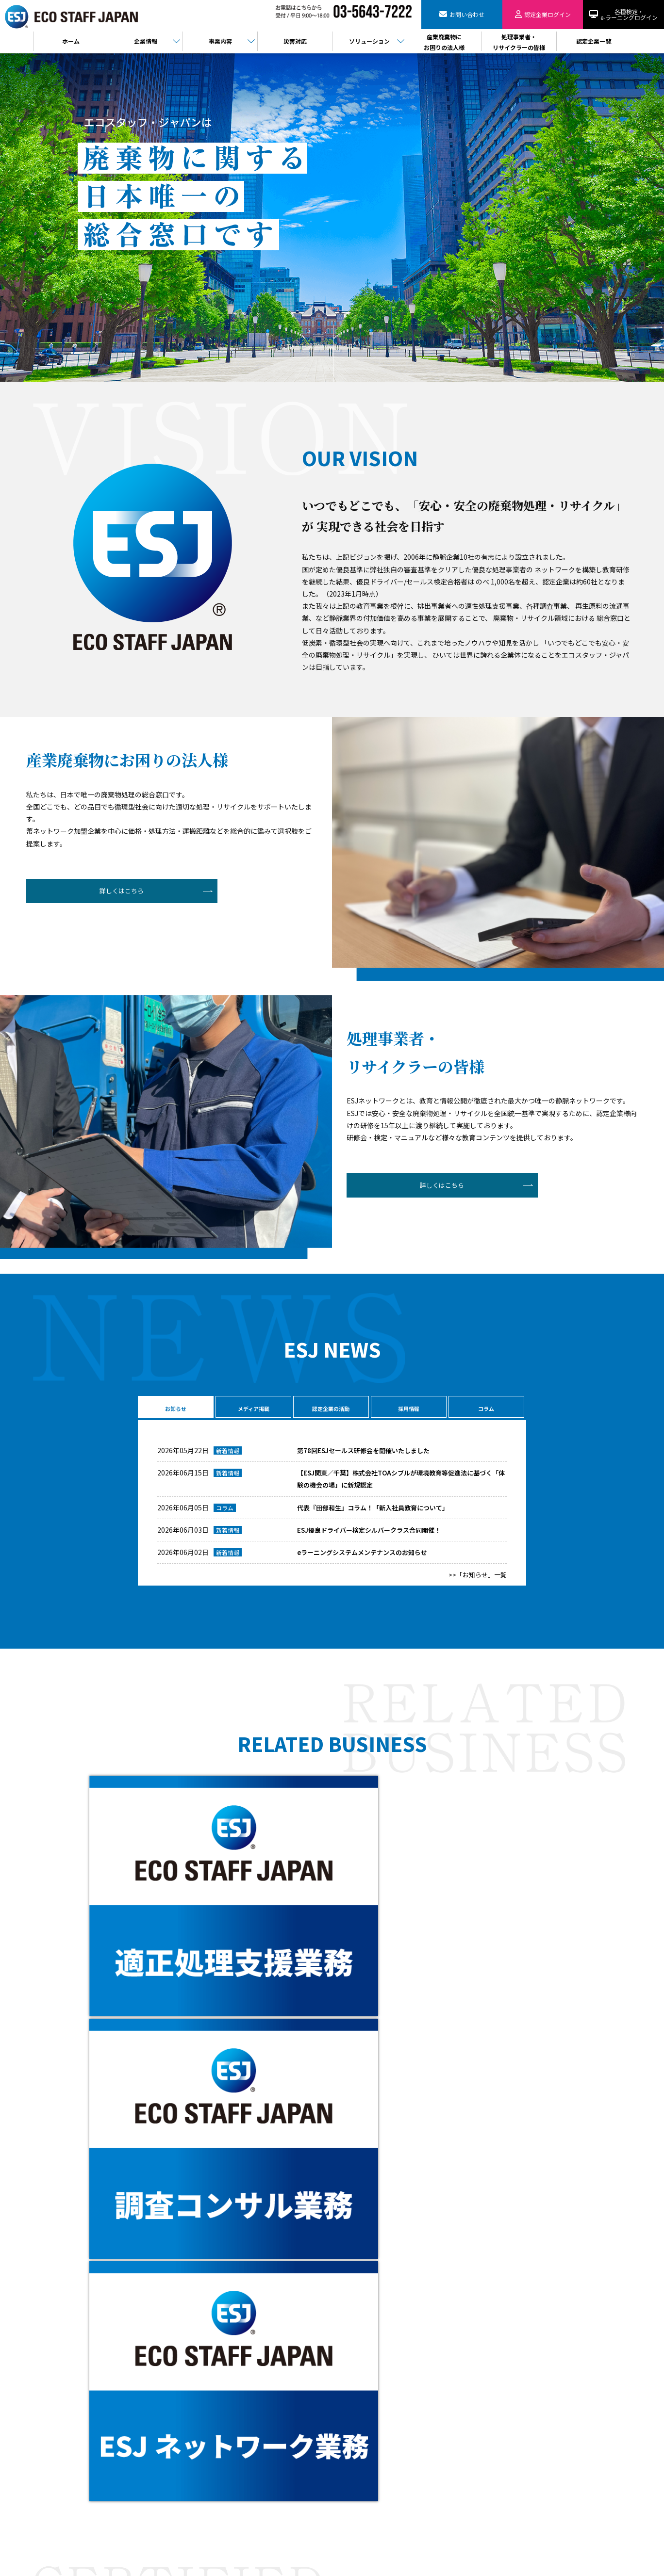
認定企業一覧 (351, 2402)
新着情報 (227, 1455)
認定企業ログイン (90, 2481)
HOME (227, 2371)
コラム (485, 1408)
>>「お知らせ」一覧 (476, 1579)
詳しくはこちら (102, 893)
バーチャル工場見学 (245, 2455)
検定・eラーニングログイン (370, 2392)
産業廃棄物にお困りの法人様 (372, 2371)
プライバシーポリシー (363, 2424)
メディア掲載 (252, 1408)
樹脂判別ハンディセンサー (254, 2466)
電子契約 (231, 2476)
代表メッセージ (239, 2392)
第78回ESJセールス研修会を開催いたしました (368, 1455)
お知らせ (174, 1408)
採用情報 (407, 1408)
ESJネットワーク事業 (247, 2413)
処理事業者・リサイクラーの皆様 (377, 2382)
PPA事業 (230, 2486)
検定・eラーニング (91, 2511)
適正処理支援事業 (242, 2424)
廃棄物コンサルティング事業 (257, 2434)
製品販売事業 (236, 2445)
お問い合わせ (86, 2451)
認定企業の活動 (330, 1408)
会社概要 (231, 2382)
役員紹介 (231, 2402)
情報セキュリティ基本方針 (368, 2434)
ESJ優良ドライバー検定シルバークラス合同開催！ (374, 1534)
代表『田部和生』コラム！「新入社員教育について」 (378, 1512)
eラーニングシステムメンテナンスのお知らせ (367, 1557)
